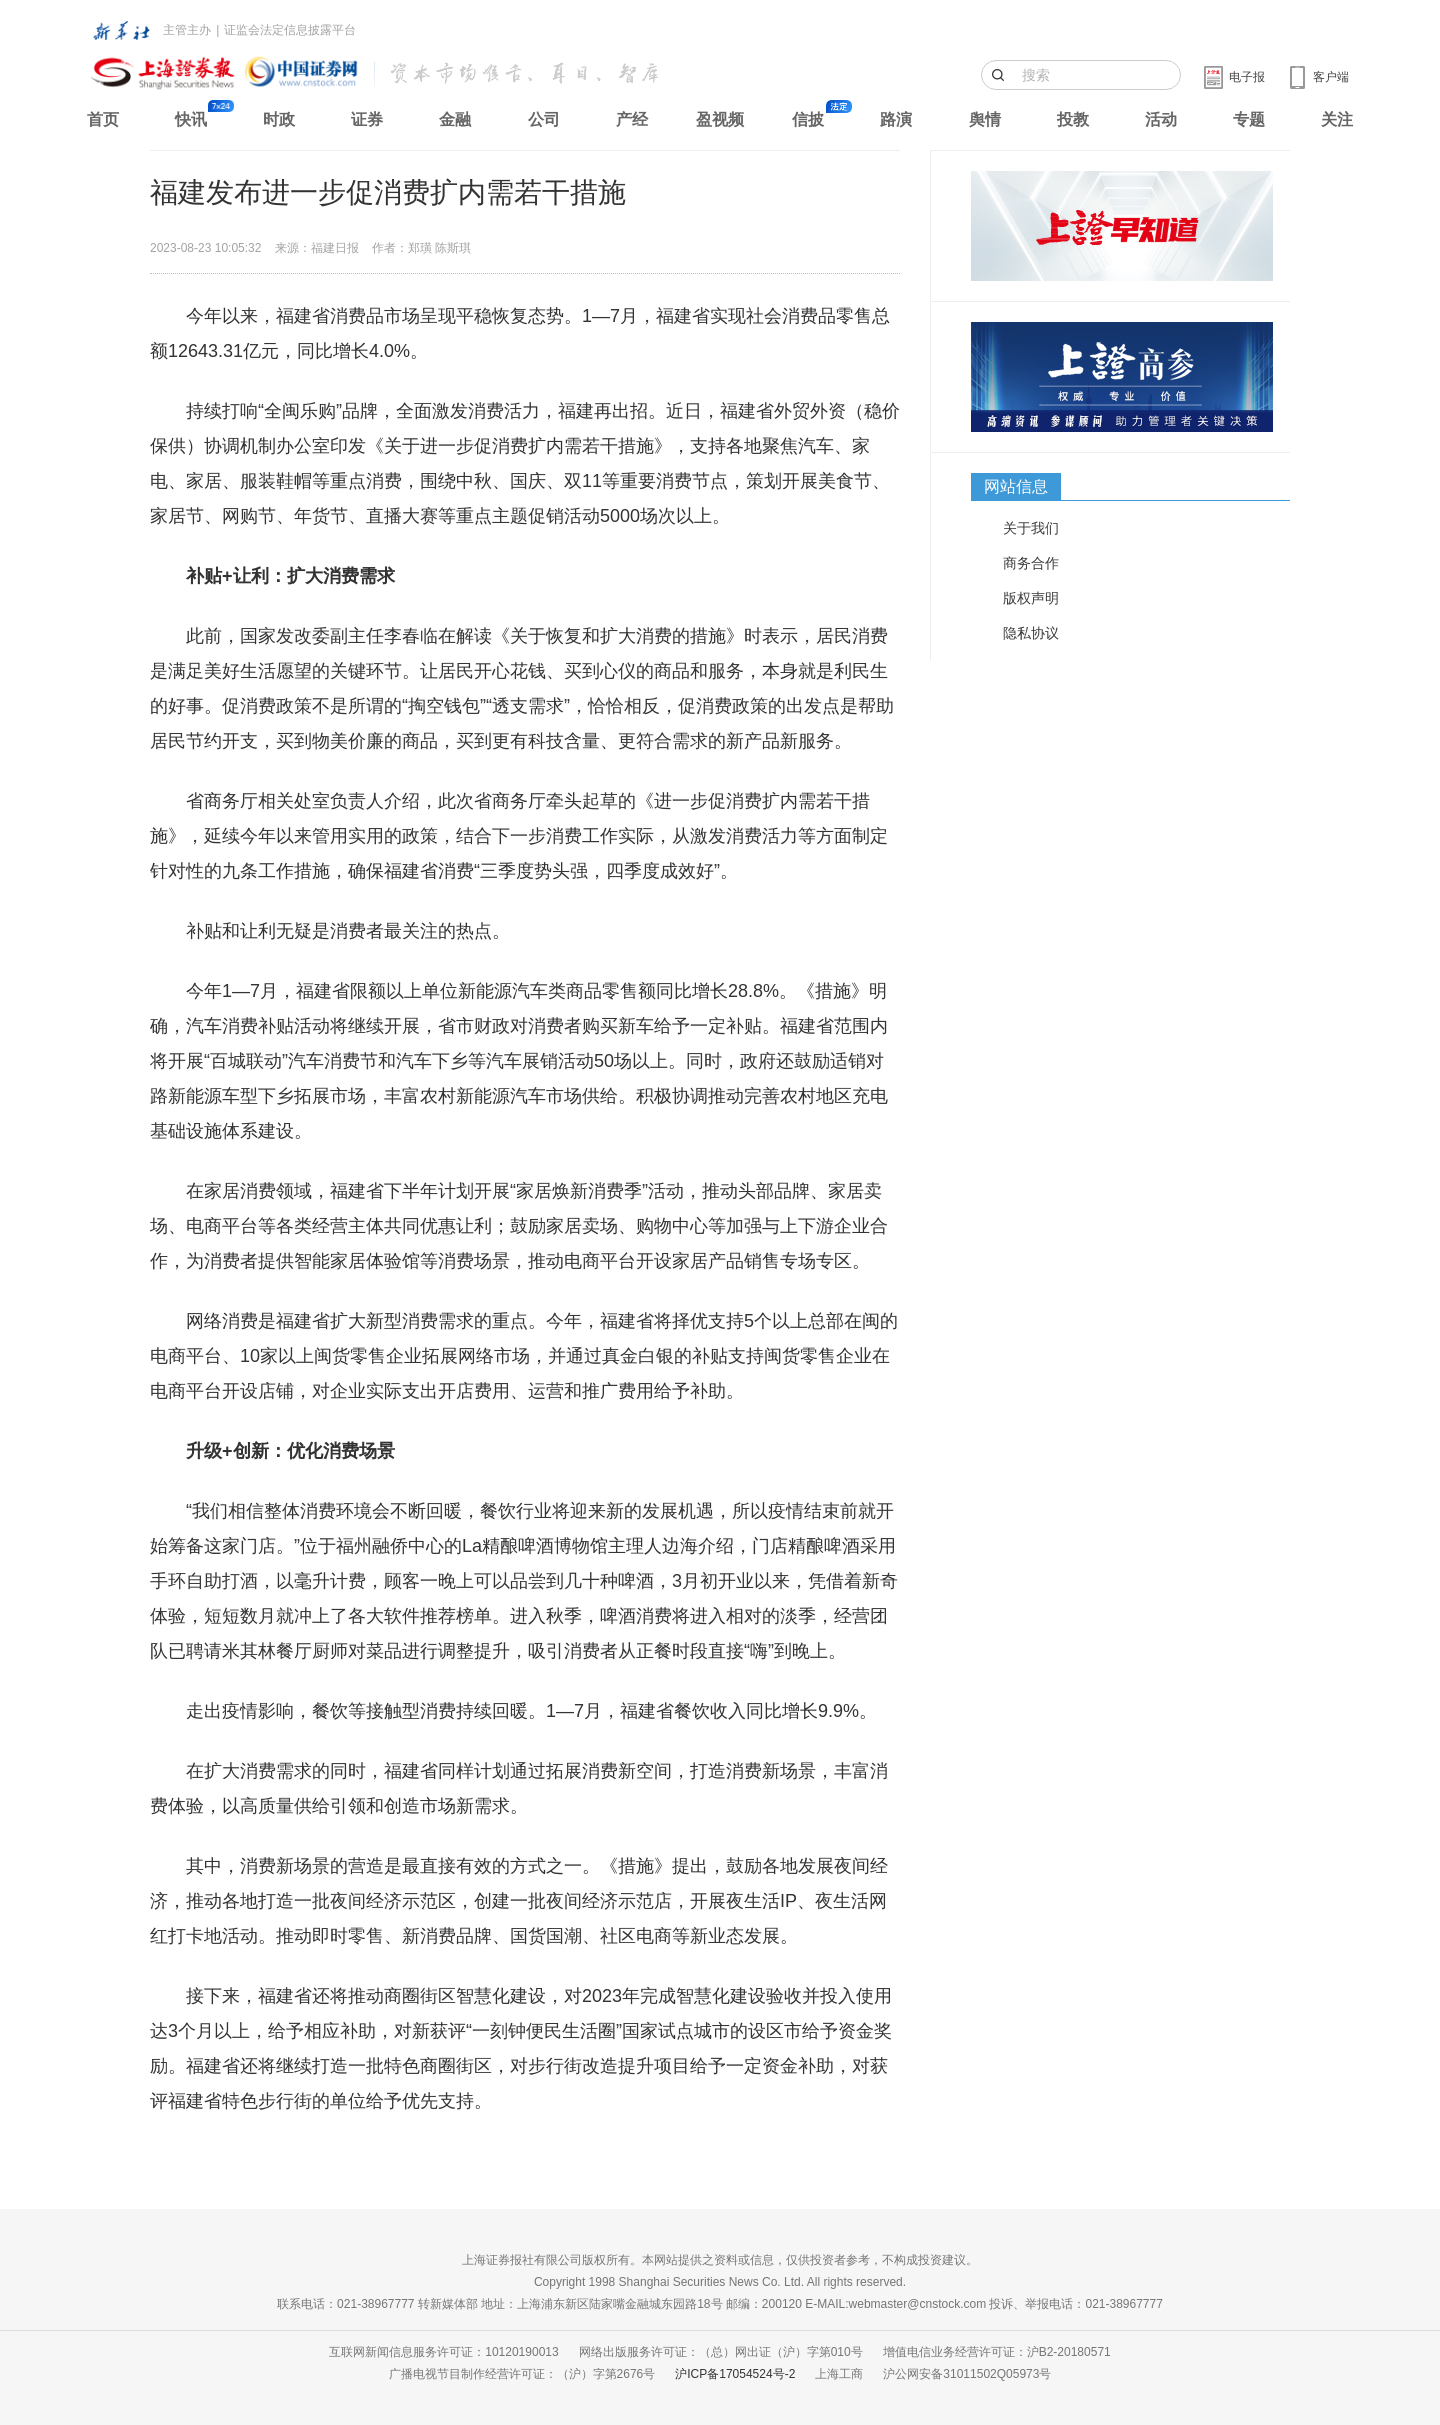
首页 (103, 119)
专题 (1249, 119)
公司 (544, 119)
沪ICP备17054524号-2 (735, 2374)
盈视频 (720, 119)
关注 (1337, 119)
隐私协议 (1031, 633)
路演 (896, 119)
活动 (1161, 119)
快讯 (191, 119)
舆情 (985, 119)
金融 (455, 119)
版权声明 (1031, 598)
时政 (279, 119)
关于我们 (1031, 528)
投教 (1073, 119)
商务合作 (1031, 563)
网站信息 (1016, 486)
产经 (632, 119)
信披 (808, 119)
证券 (367, 119)
